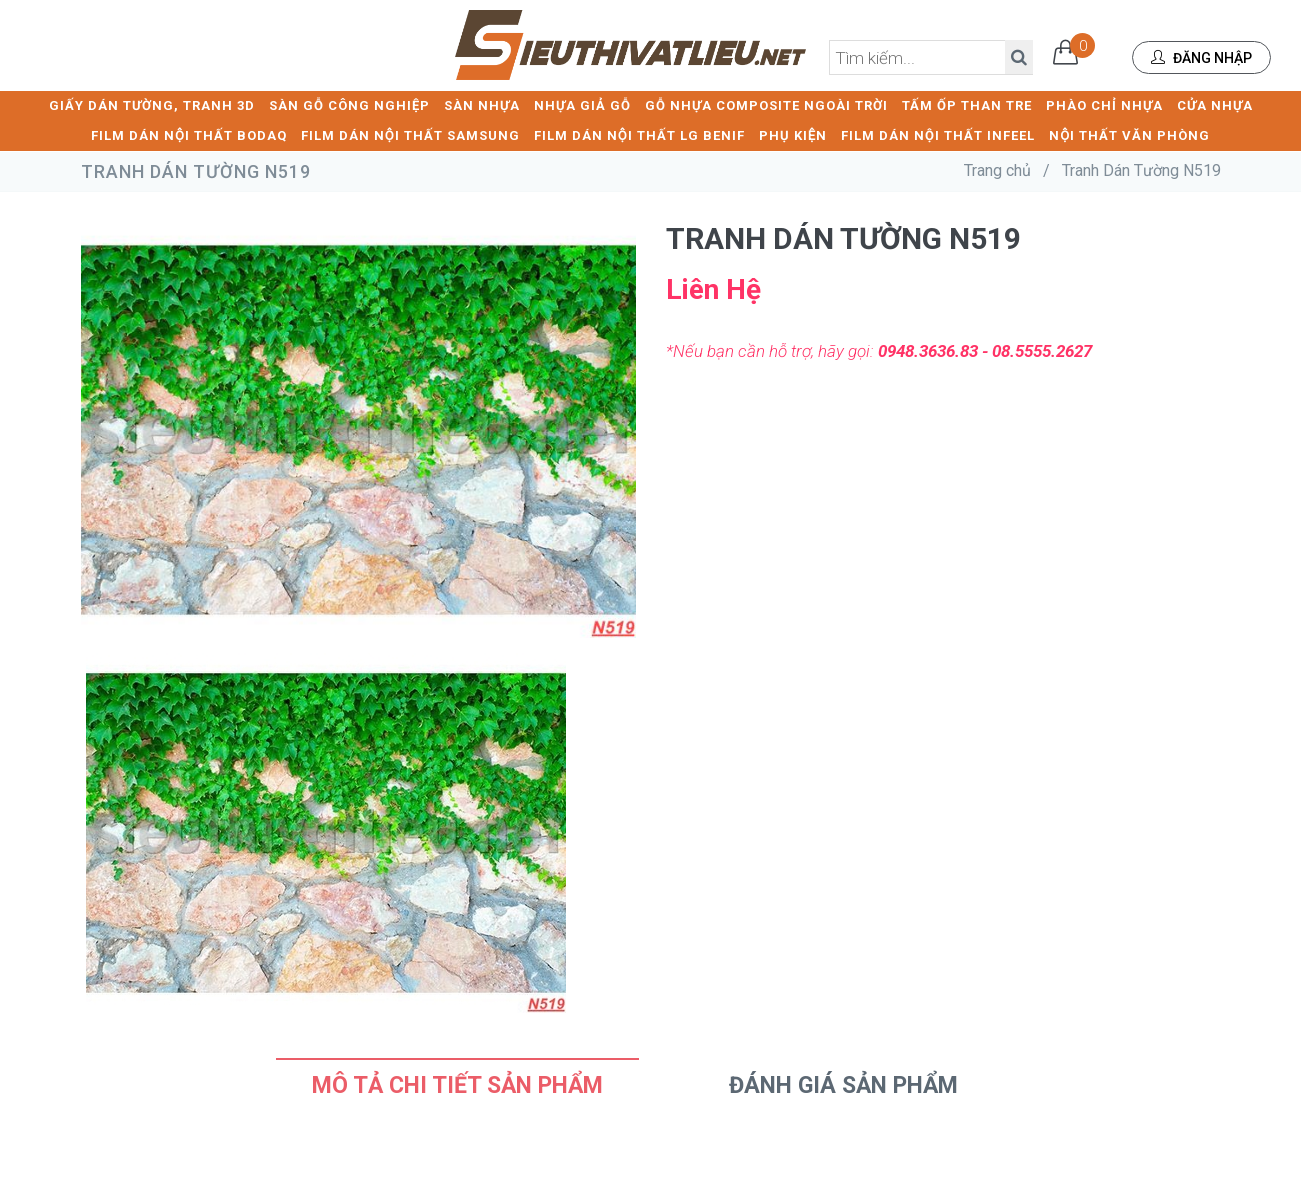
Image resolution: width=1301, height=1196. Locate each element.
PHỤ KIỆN (793, 135)
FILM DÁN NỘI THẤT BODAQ (189, 135)
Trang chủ (997, 170)
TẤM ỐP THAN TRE (967, 105)
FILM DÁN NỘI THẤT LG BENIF (639, 135)
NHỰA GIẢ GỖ (582, 105)
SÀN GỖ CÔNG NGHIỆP (349, 105)
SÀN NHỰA (482, 105)
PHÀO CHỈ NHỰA (1104, 105)
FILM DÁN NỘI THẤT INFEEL (938, 135)
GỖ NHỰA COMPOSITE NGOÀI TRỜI (766, 105)
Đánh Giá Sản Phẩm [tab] (843, 1085)
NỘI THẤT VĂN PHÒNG (1129, 135)
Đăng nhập (1201, 58)
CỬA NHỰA (1215, 105)
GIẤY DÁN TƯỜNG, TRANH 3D (152, 105)
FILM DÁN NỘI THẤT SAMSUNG (410, 135)
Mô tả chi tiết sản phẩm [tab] (457, 1085)
